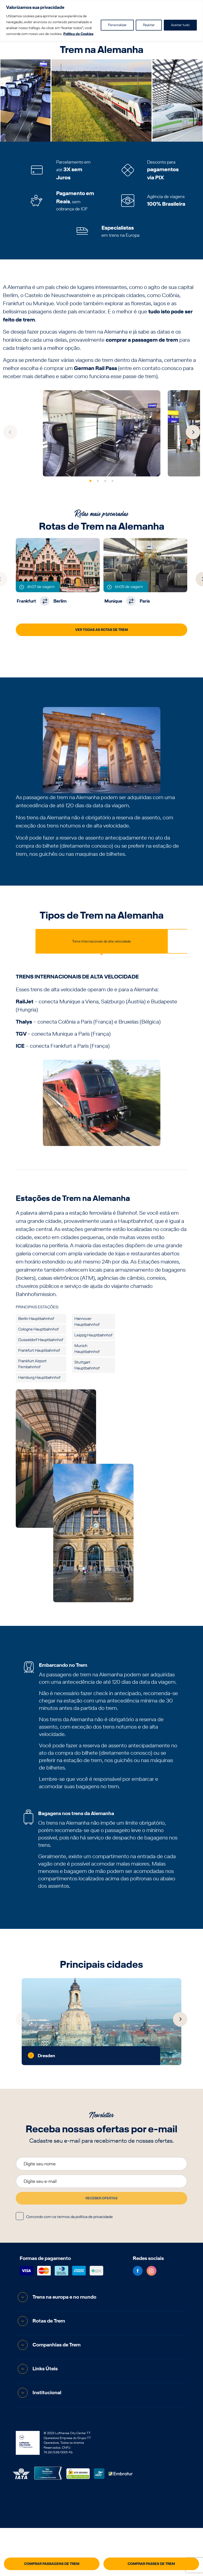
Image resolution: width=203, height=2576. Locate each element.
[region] (101, 20)
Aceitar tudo (180, 25)
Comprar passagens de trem (51, 2563)
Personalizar (117, 25)
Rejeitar (149, 25)
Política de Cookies (78, 34)
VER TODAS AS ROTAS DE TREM (101, 629)
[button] (193, 432)
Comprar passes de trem (151, 2563)
